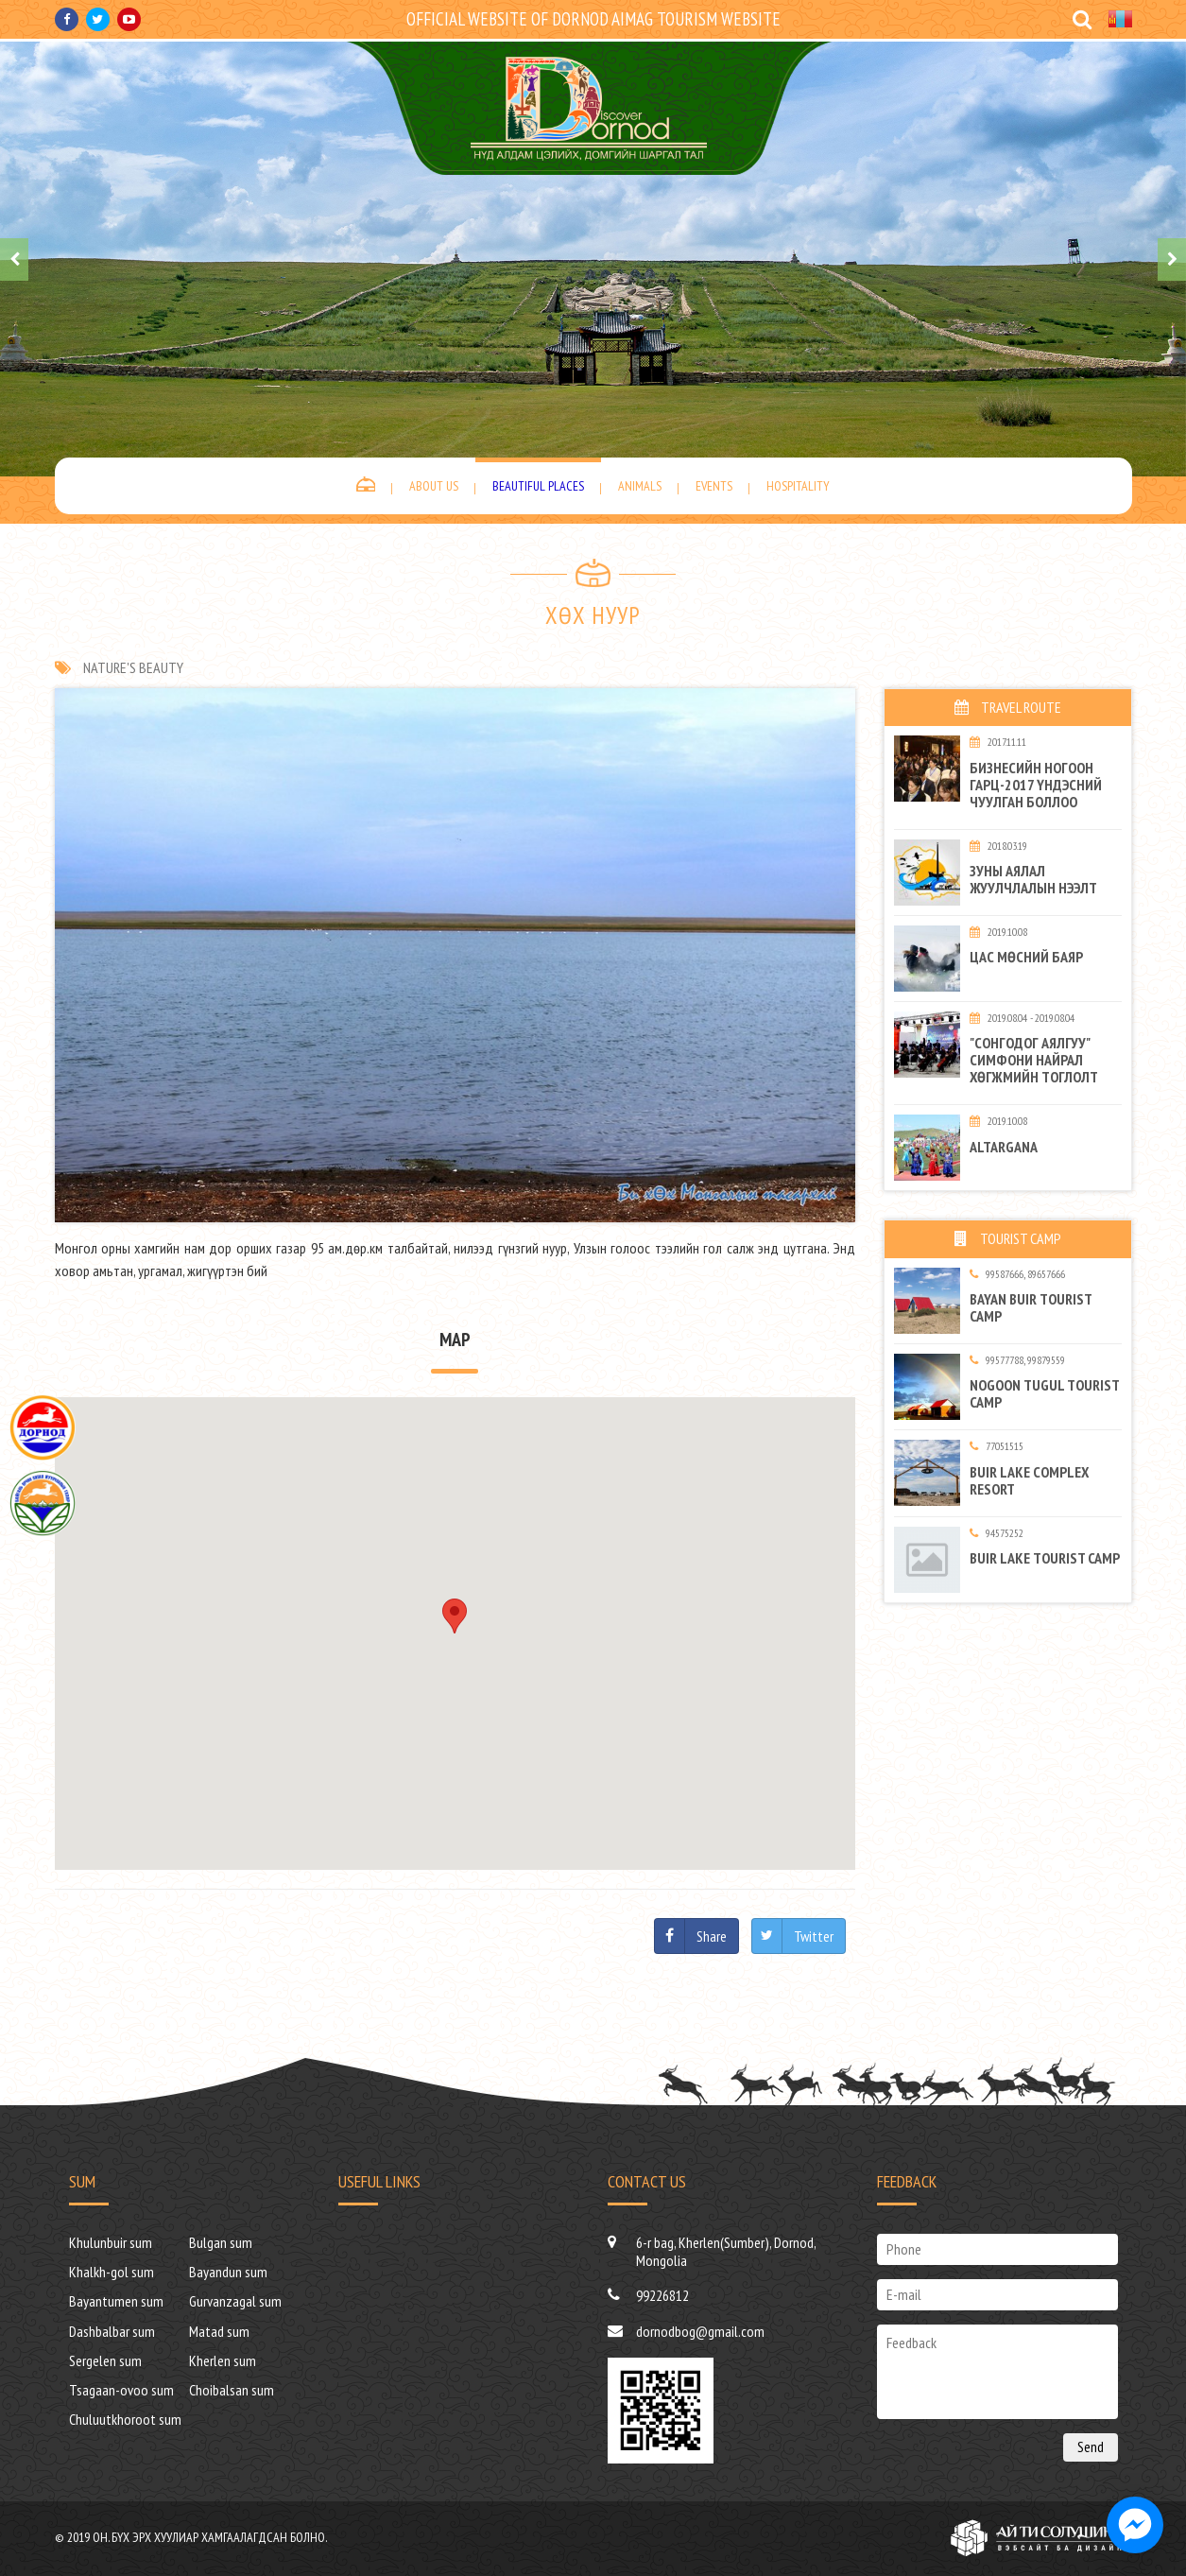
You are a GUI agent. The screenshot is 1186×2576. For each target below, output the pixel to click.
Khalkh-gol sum (111, 2271)
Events (714, 485)
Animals (640, 485)
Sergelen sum (105, 2360)
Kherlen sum (222, 2360)
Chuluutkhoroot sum (125, 2419)
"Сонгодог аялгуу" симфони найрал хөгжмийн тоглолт (1034, 1059)
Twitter (814, 1936)
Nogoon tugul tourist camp (1044, 1393)
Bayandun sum (228, 2271)
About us (433, 485)
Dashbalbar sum (112, 2331)
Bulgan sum (220, 2242)
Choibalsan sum (231, 2389)
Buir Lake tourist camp (1045, 1557)
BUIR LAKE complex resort (1029, 1480)
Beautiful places (538, 485)
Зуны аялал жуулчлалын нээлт (1033, 879)
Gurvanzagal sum (235, 2300)
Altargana (1004, 1146)
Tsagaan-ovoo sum (121, 2389)
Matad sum (219, 2331)
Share (711, 1936)
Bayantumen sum (116, 2300)
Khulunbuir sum (110, 2242)
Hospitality (798, 485)
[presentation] (14, 259)
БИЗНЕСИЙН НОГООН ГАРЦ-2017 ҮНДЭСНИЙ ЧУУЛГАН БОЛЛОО (1036, 784)
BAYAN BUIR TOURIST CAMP (1030, 1307)
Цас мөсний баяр (1026, 956)
